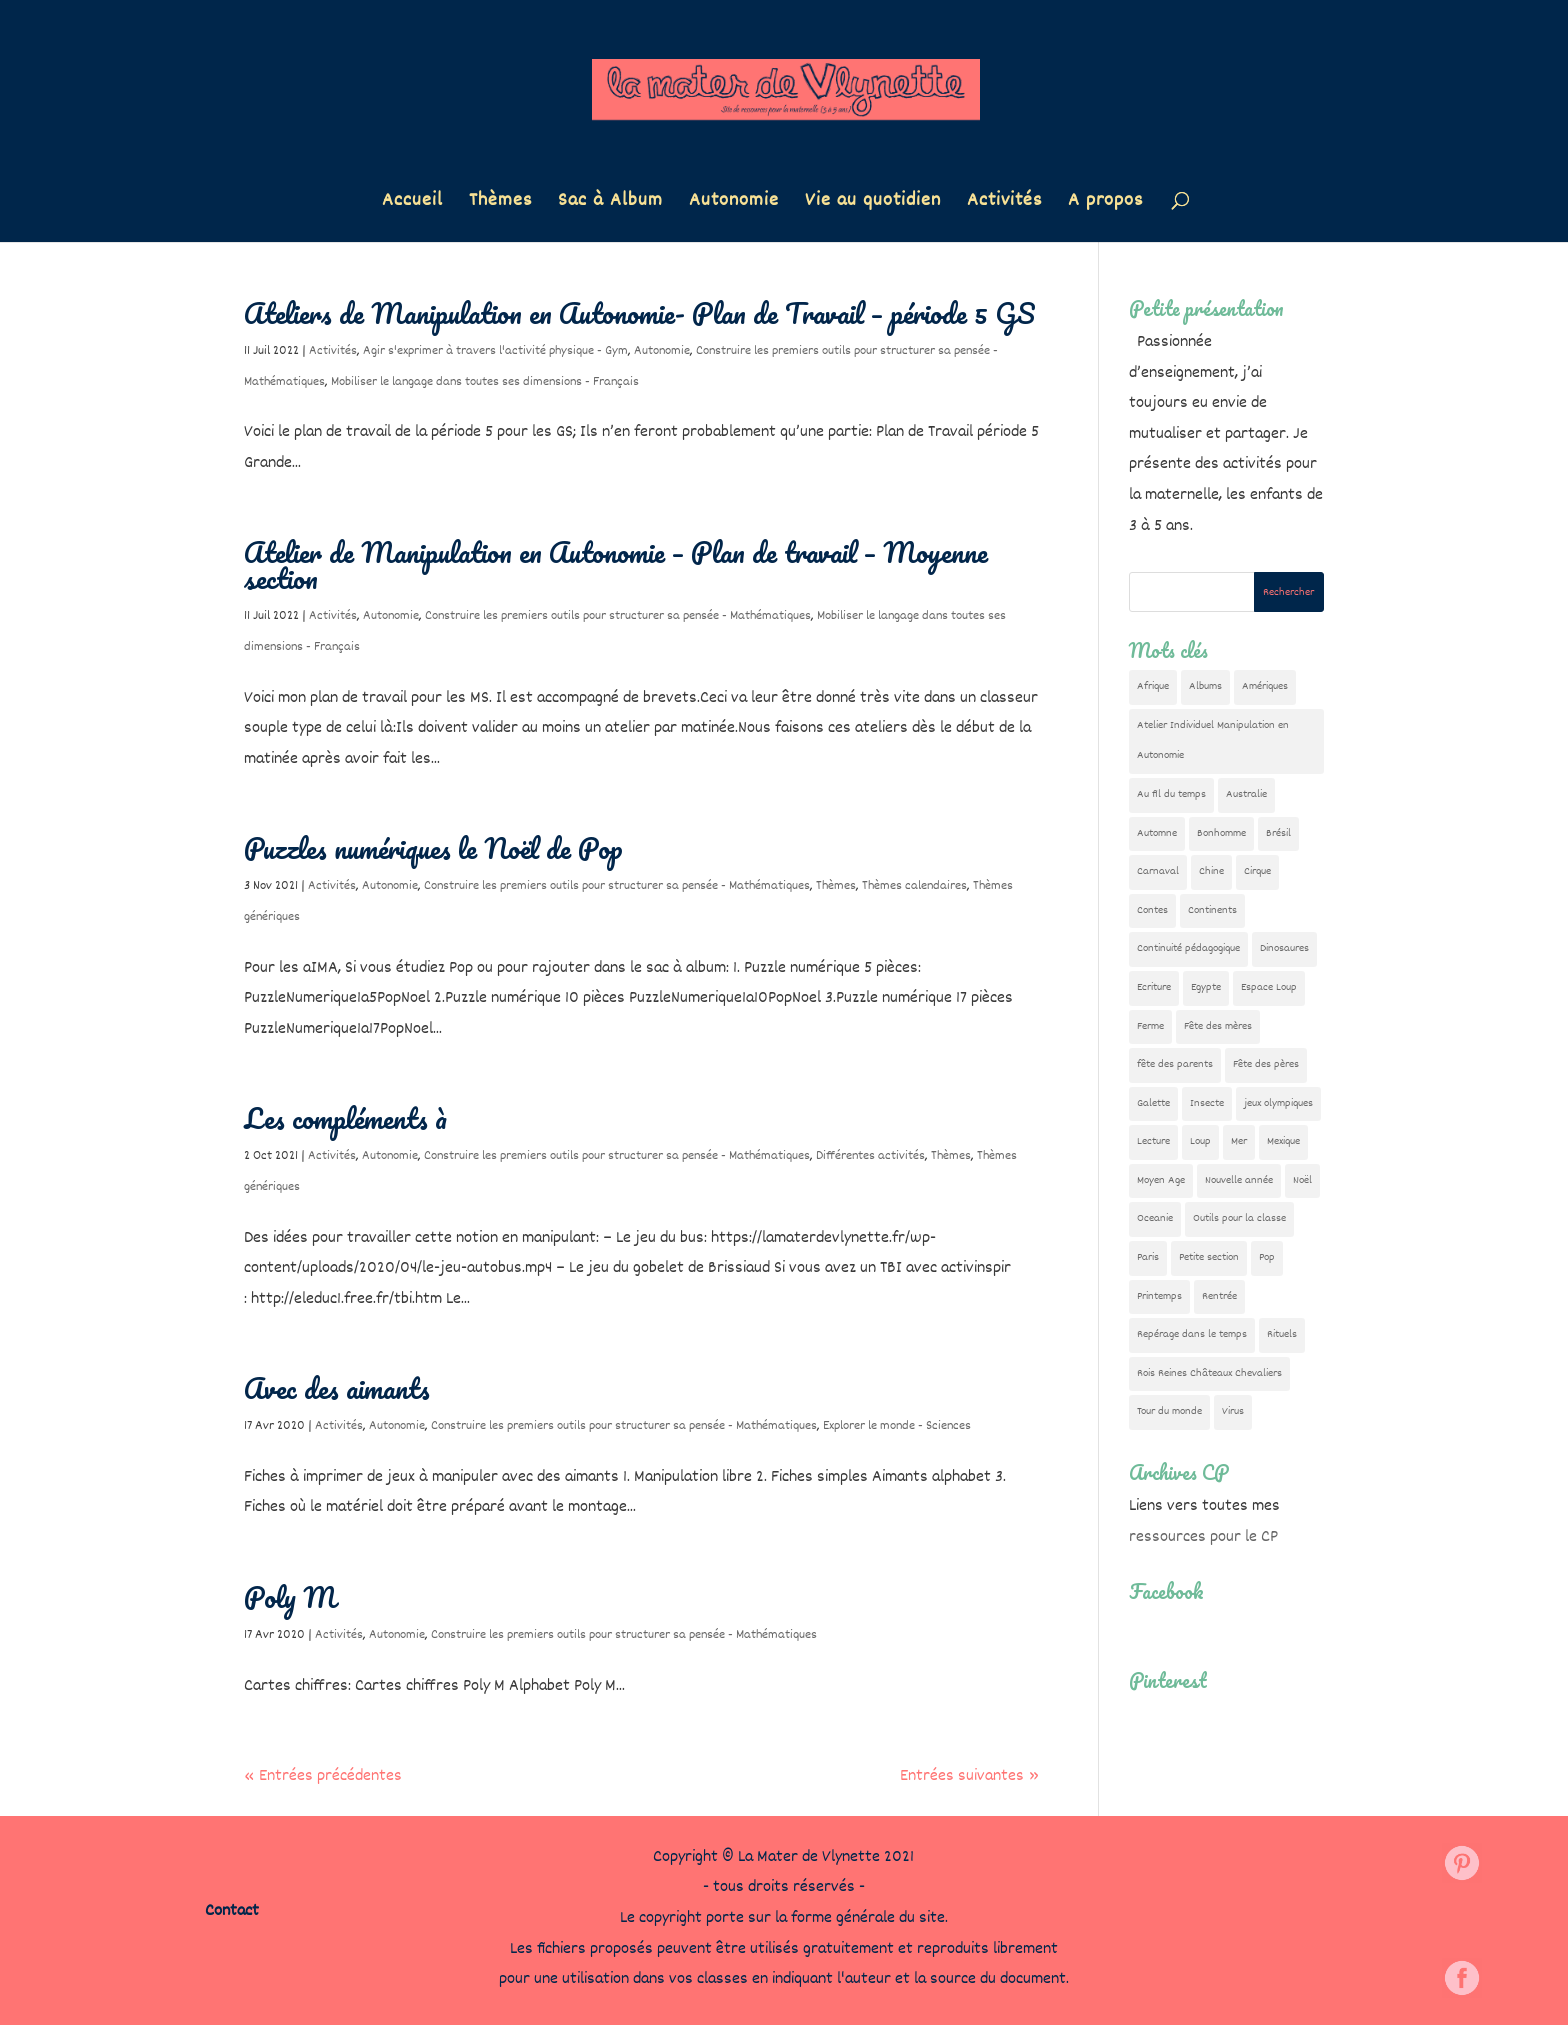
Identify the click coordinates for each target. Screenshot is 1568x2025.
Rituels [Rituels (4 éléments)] (1282, 1334)
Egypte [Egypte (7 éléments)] (1206, 987)
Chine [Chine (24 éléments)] (1211, 871)
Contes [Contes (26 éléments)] (1152, 910)
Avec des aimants (337, 1388)
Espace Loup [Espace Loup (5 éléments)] (1269, 987)
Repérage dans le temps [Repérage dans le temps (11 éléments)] (1192, 1334)
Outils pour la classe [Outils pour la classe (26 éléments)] (1239, 1218)
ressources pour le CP (1203, 1537)
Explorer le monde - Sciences (897, 1426)
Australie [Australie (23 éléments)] (1246, 794)
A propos (1105, 204)
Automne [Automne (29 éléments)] (1157, 833)
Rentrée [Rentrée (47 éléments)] (1219, 1296)
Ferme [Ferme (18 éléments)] (1150, 1026)
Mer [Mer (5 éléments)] (1239, 1141)
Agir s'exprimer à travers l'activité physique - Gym (495, 351)
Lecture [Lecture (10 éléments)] (1153, 1141)
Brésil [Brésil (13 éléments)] (1278, 833)
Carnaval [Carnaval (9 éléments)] (1158, 871)
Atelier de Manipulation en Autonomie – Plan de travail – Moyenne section (616, 565)
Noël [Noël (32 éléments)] (1302, 1180)
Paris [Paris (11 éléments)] (1148, 1257)
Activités (1004, 204)
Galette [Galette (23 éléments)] (1153, 1103)
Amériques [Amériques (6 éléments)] (1265, 686)
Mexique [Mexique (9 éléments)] (1283, 1141)
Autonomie (734, 204)
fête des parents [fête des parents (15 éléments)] (1175, 1064)
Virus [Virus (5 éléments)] (1233, 1411)
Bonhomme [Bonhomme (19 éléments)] (1221, 833)
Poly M (290, 1597)
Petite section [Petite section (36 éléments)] (1209, 1257)
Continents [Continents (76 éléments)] (1212, 910)
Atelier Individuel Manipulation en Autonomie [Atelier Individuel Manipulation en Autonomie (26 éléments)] (1213, 741)
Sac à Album (610, 204)
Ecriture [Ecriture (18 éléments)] (1154, 987)
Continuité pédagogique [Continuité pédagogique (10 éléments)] (1188, 948)
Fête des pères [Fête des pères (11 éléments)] (1266, 1064)
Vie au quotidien (873, 204)
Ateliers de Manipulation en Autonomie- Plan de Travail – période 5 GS (639, 313)
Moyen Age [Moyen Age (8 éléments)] (1161, 1180)
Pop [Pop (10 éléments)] (1267, 1257)
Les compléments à (345, 1118)
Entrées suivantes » (969, 1776)
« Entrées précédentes (323, 1776)
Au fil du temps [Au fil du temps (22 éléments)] (1171, 794)
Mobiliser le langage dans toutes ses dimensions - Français (485, 382)
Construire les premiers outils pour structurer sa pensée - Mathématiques (618, 616)
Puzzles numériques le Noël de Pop (433, 848)
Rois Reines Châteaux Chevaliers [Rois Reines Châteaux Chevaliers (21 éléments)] (1209, 1373)
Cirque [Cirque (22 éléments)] (1257, 871)
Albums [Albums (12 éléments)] (1205, 686)
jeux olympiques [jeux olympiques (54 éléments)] (1278, 1103)
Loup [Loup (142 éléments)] (1200, 1141)
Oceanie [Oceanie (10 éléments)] (1155, 1218)
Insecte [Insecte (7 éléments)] (1207, 1103)
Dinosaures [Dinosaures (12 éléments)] (1284, 948)
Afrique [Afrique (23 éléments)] (1153, 686)
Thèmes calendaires (914, 886)
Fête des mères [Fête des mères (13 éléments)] (1218, 1026)
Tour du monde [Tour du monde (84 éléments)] (1169, 1411)
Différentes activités (870, 1156)
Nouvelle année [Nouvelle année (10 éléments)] (1239, 1180)
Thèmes (500, 204)
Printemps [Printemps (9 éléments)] (1159, 1296)
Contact (232, 1911)
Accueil (412, 204)
